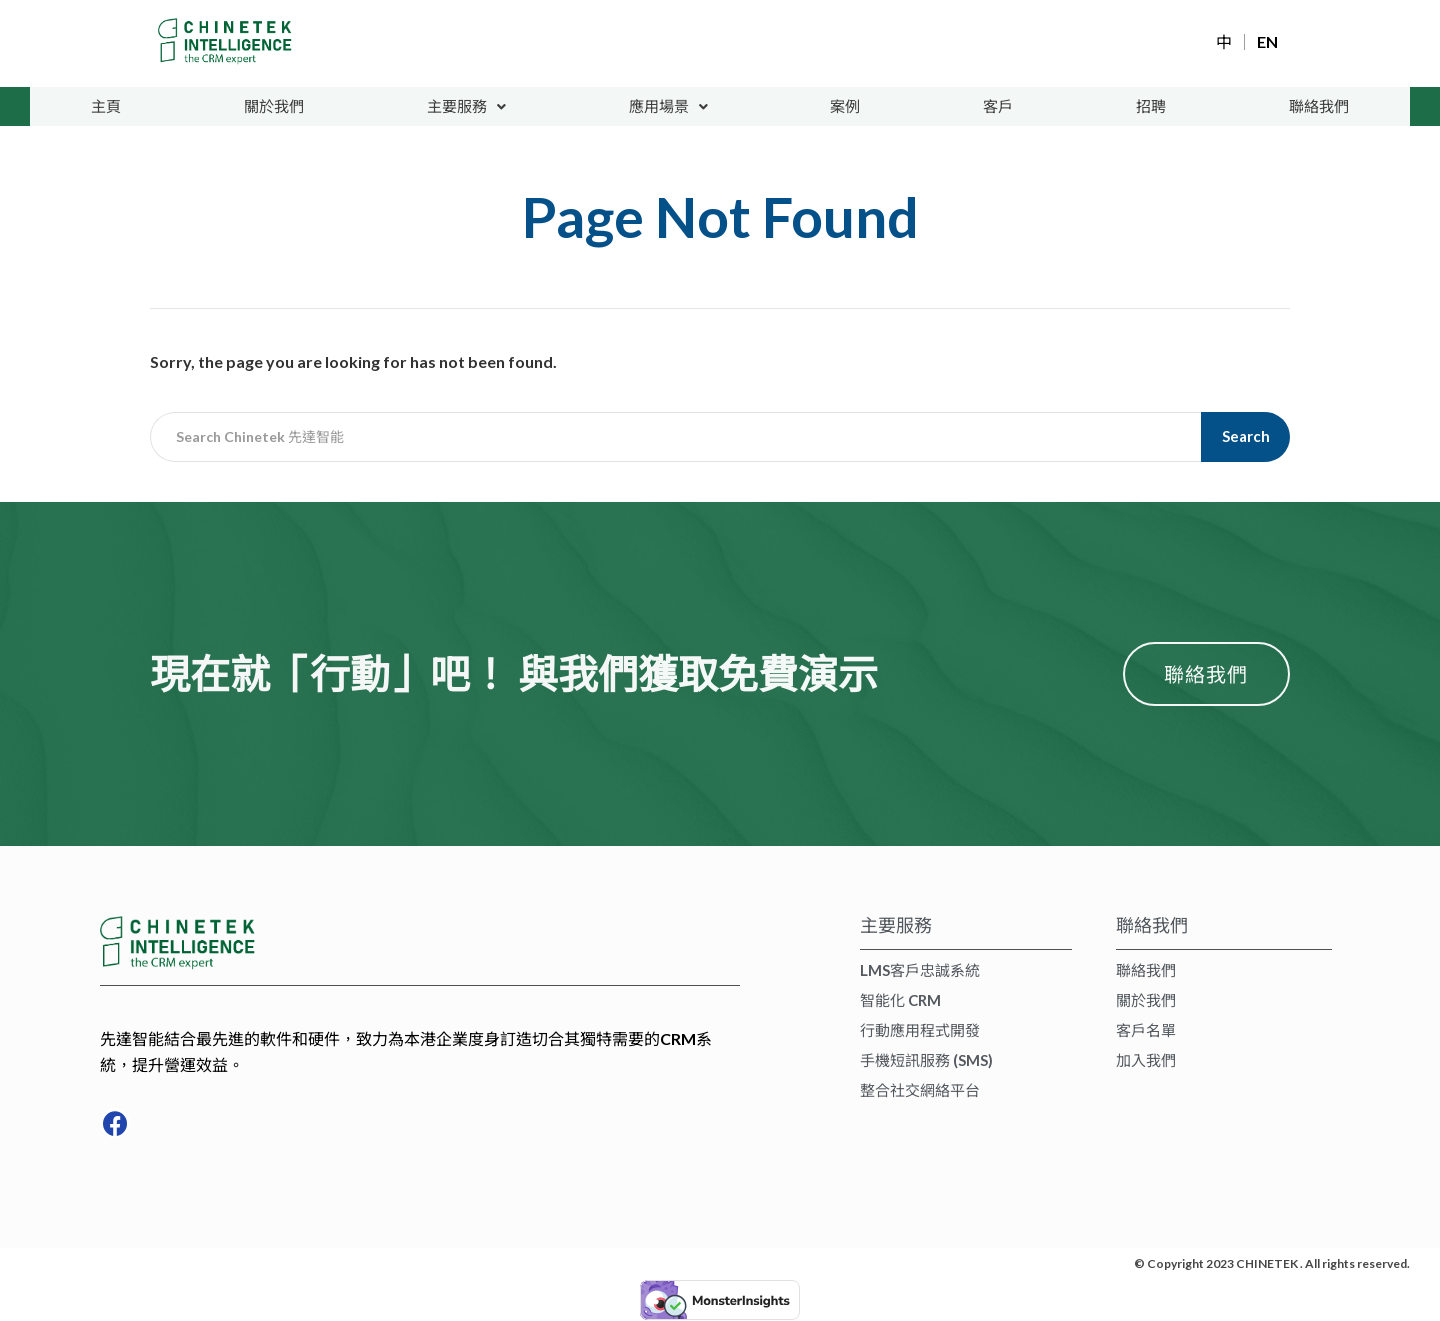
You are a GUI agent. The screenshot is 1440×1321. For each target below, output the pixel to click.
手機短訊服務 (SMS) (926, 1061)
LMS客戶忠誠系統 (920, 971)
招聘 (1150, 106)
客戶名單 (1146, 1031)
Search (1246, 437)
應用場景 (669, 106)
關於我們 (274, 106)
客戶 (999, 106)
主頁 (106, 106)
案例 (847, 106)
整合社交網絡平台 (920, 1091)
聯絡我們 (1318, 106)
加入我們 (1146, 1061)
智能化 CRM (900, 1001)
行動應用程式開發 (920, 1031)
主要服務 (466, 106)
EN (1267, 42)
